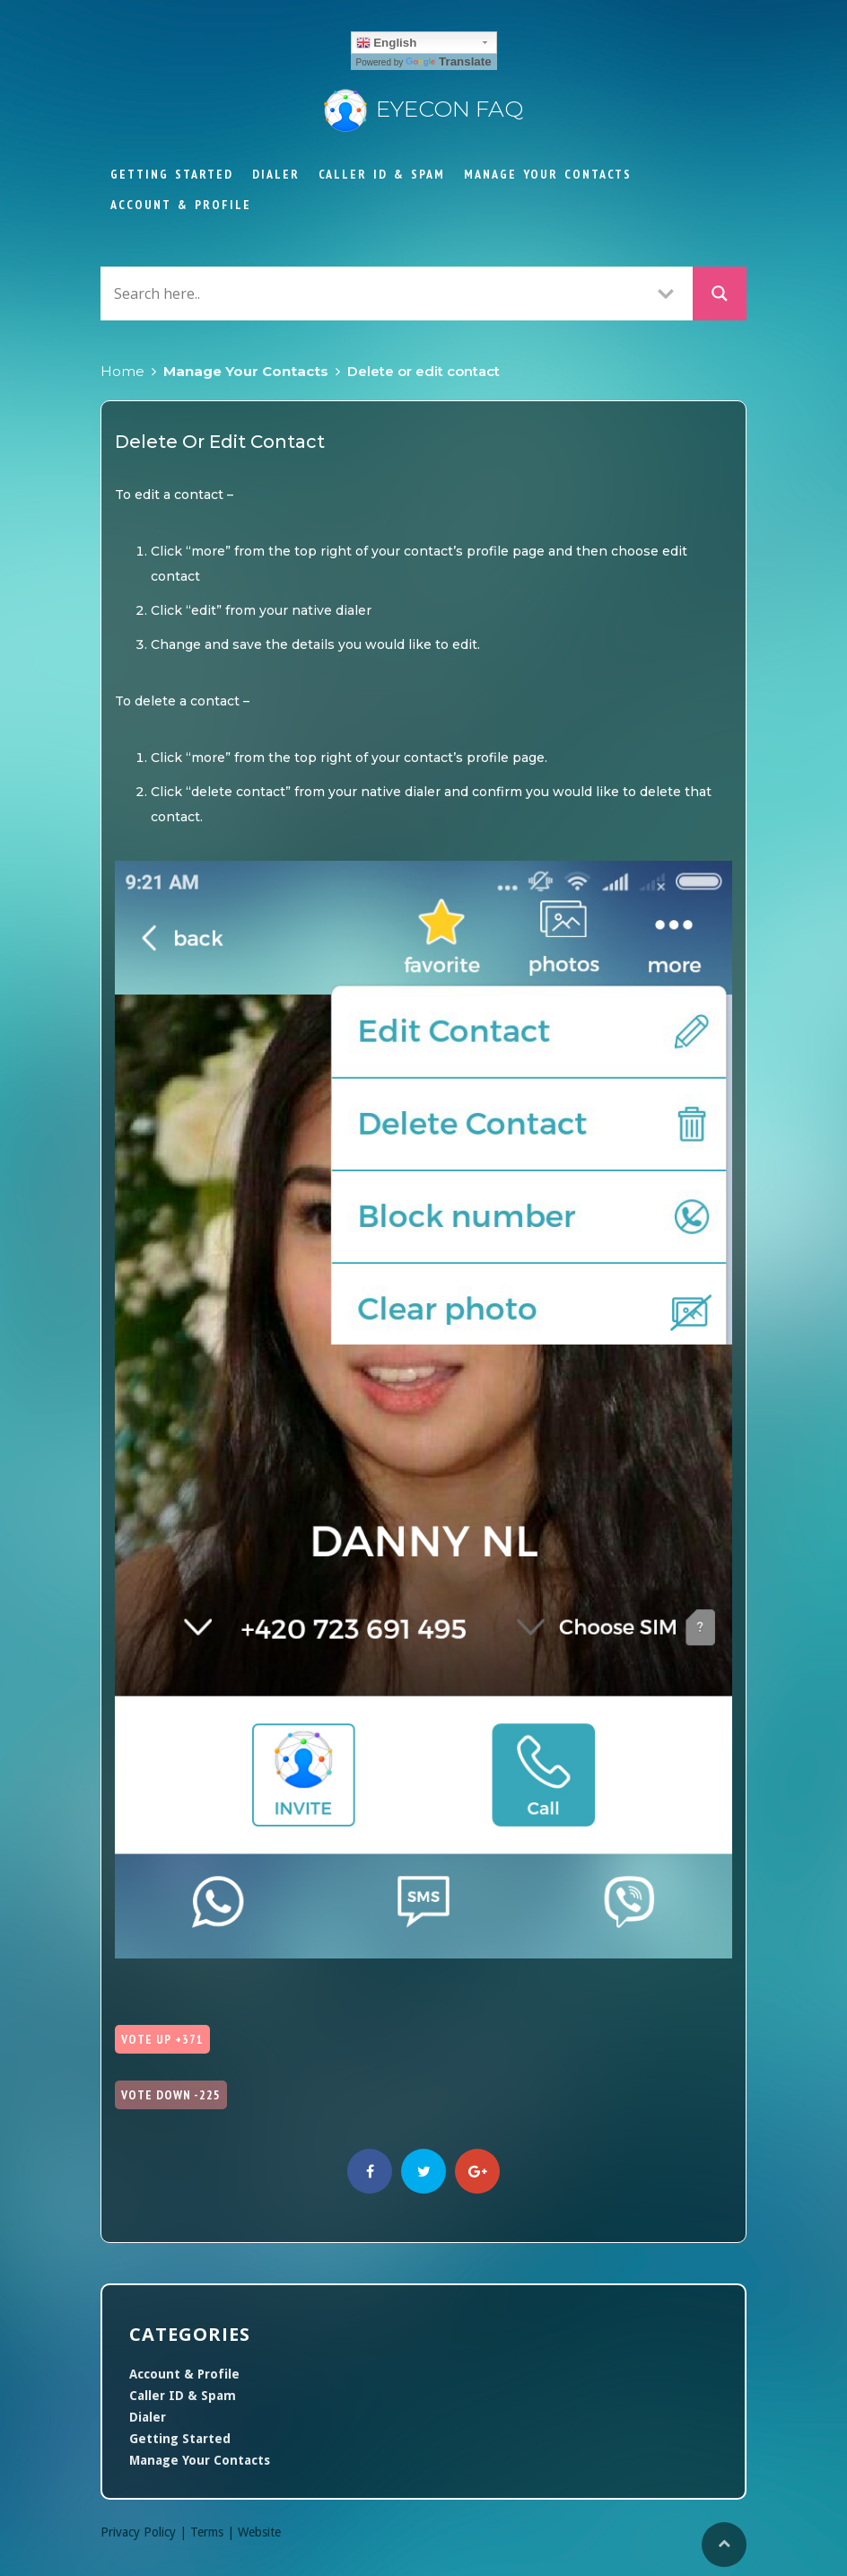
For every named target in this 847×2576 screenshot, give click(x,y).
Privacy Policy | (145, 2532)
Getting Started (171, 174)
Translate (449, 61)
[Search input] (374, 293)
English (386, 43)
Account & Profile (180, 205)
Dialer (276, 174)
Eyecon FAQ (423, 108)
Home (122, 371)
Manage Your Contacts (548, 174)
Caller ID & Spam (382, 174)
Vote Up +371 (162, 2039)
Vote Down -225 (171, 2095)
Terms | (214, 2532)
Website (259, 2532)
